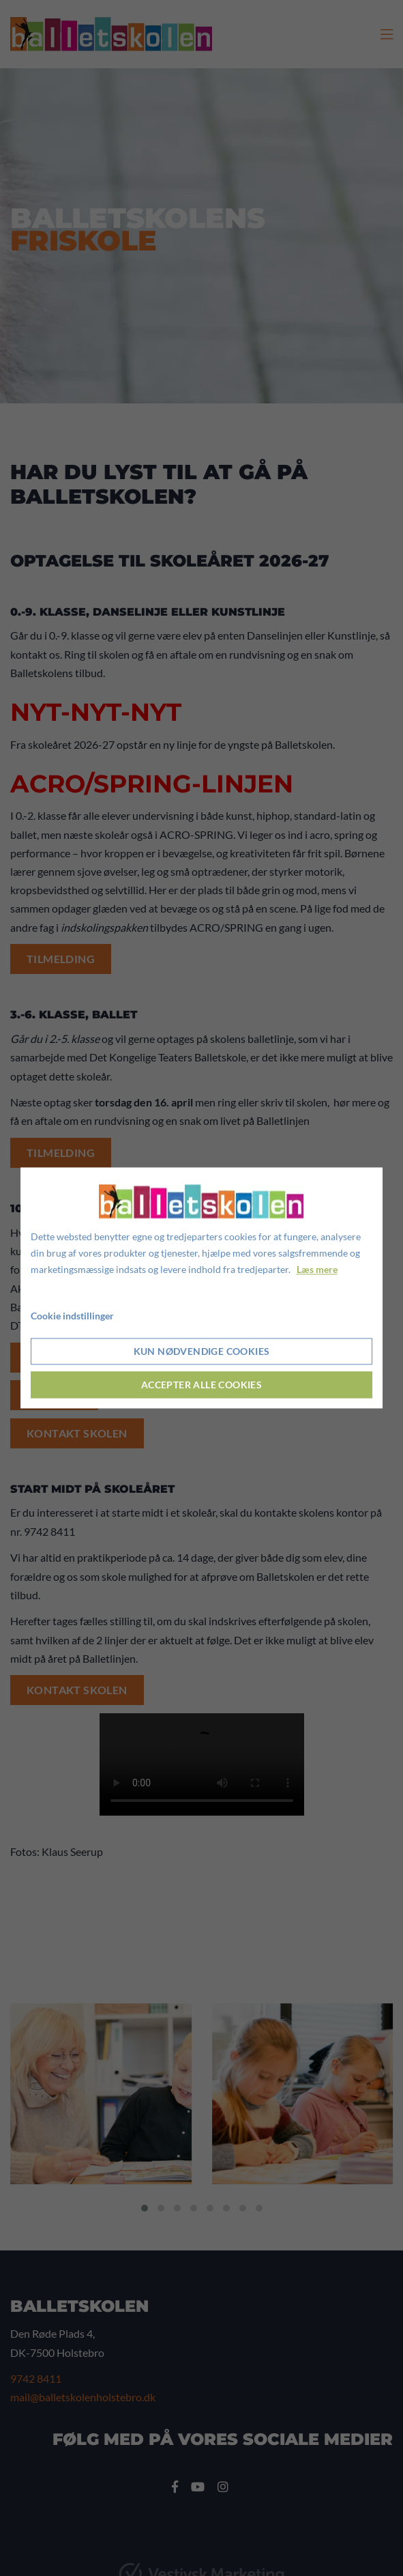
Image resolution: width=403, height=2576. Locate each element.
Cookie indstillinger (72, 1316)
